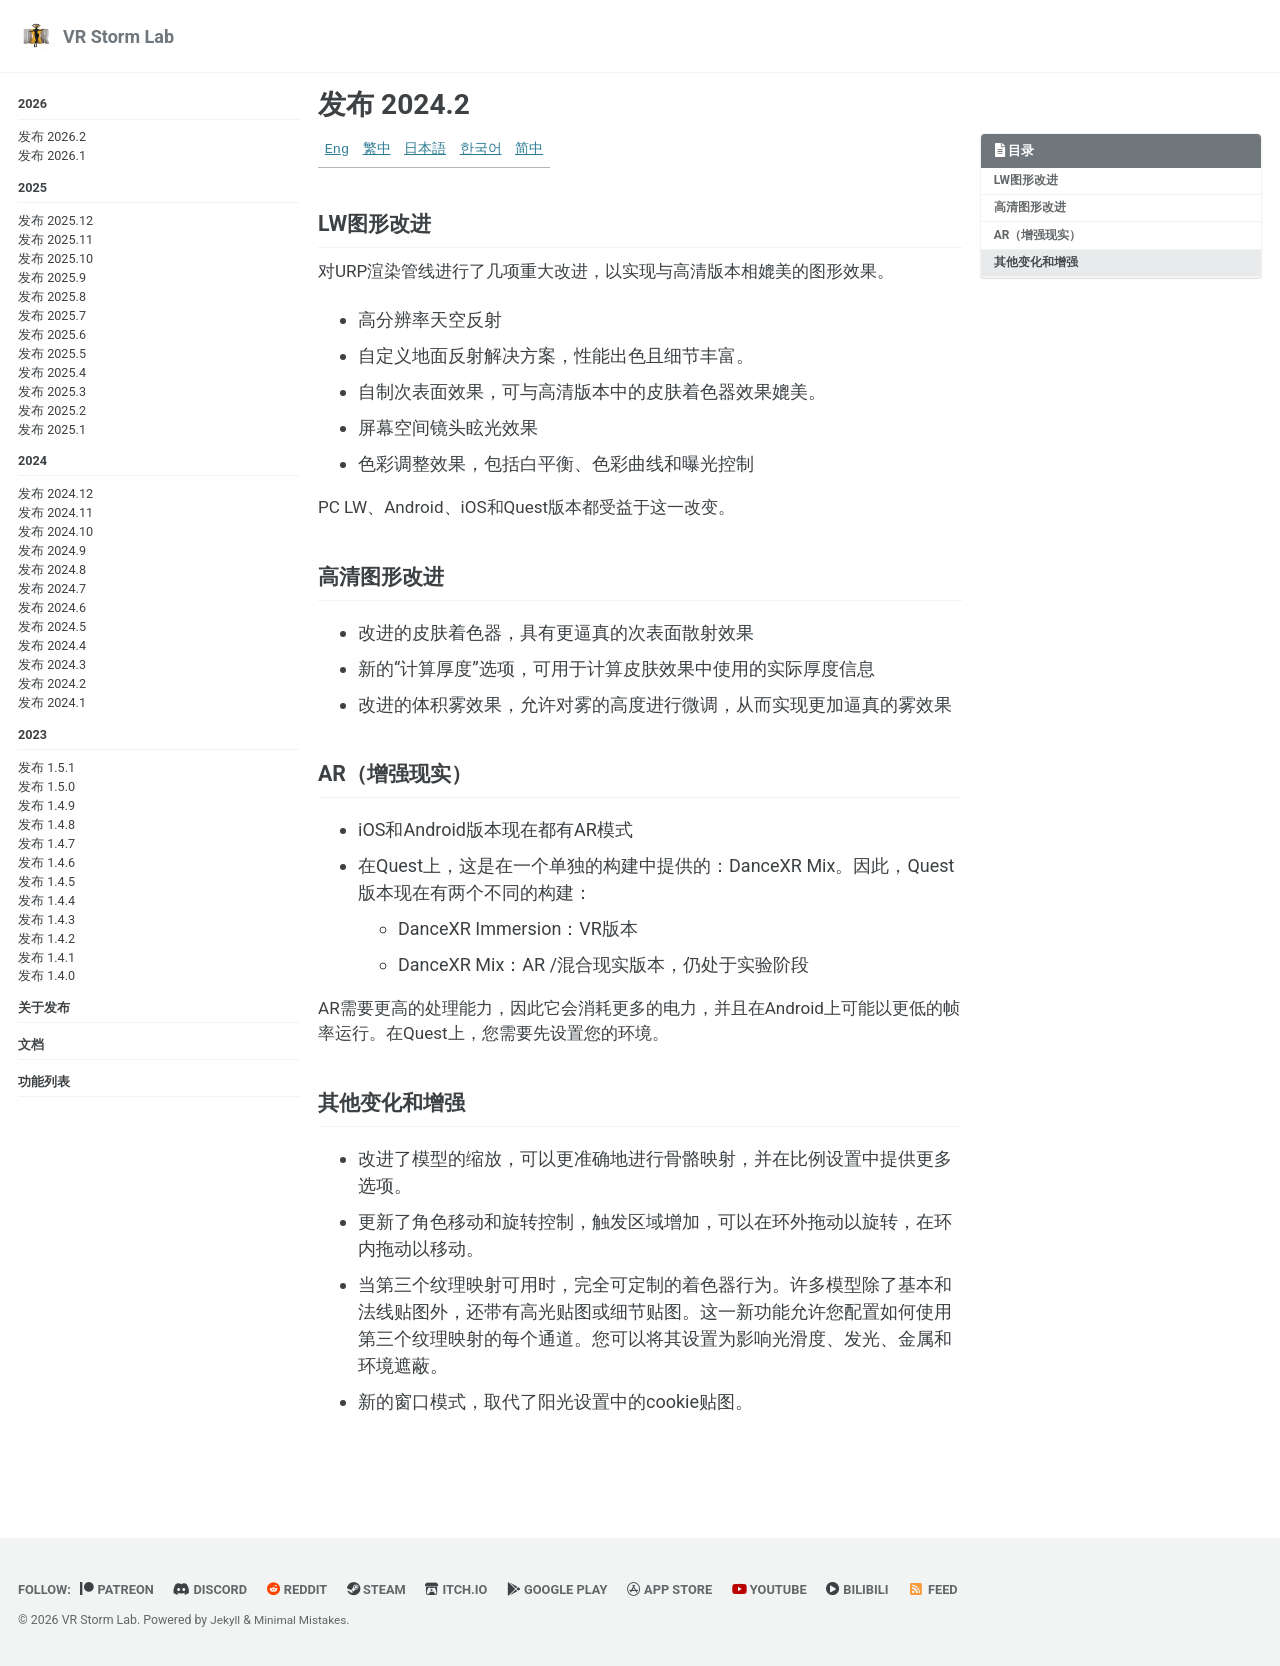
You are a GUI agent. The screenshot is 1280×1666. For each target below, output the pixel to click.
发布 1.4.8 (46, 828)
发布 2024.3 (52, 668)
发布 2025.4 (52, 374)
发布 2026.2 (52, 137)
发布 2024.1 (52, 706)
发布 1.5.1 (46, 772)
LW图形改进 (1027, 182)
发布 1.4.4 (46, 904)
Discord (217, 1590)
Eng (337, 149)
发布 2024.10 (55, 535)
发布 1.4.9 (46, 810)
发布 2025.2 (52, 412)
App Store (693, 1590)
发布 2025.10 (55, 260)
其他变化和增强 (1037, 268)
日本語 (425, 149)
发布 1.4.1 (46, 961)
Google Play (576, 1590)
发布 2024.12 (55, 497)
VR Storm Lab (118, 36)
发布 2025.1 (52, 431)
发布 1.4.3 (46, 923)
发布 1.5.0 (46, 791)
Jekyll (226, 1621)
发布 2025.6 (52, 336)
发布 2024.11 (55, 516)
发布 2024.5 (52, 630)
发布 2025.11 (55, 241)
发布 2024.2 (52, 687)
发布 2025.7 (52, 317)
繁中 (377, 149)
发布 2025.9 (52, 279)
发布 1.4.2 (46, 942)
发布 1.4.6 (46, 866)
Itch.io (472, 1590)
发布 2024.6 (52, 611)
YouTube (796, 1590)
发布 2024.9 (52, 554)
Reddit (307, 1590)
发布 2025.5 (52, 355)
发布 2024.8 (52, 573)
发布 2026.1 (52, 156)
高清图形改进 (1031, 210)
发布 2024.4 (52, 649)
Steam (390, 1590)
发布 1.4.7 (46, 847)
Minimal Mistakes (304, 1621)
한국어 (481, 149)
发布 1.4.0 (46, 980)
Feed (966, 1590)
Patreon (121, 1590)
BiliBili (887, 1590)
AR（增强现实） (1039, 239)
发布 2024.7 (52, 592)
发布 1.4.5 (46, 885)
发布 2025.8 (52, 298)
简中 (529, 149)
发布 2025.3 (52, 393)
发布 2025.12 (55, 222)
